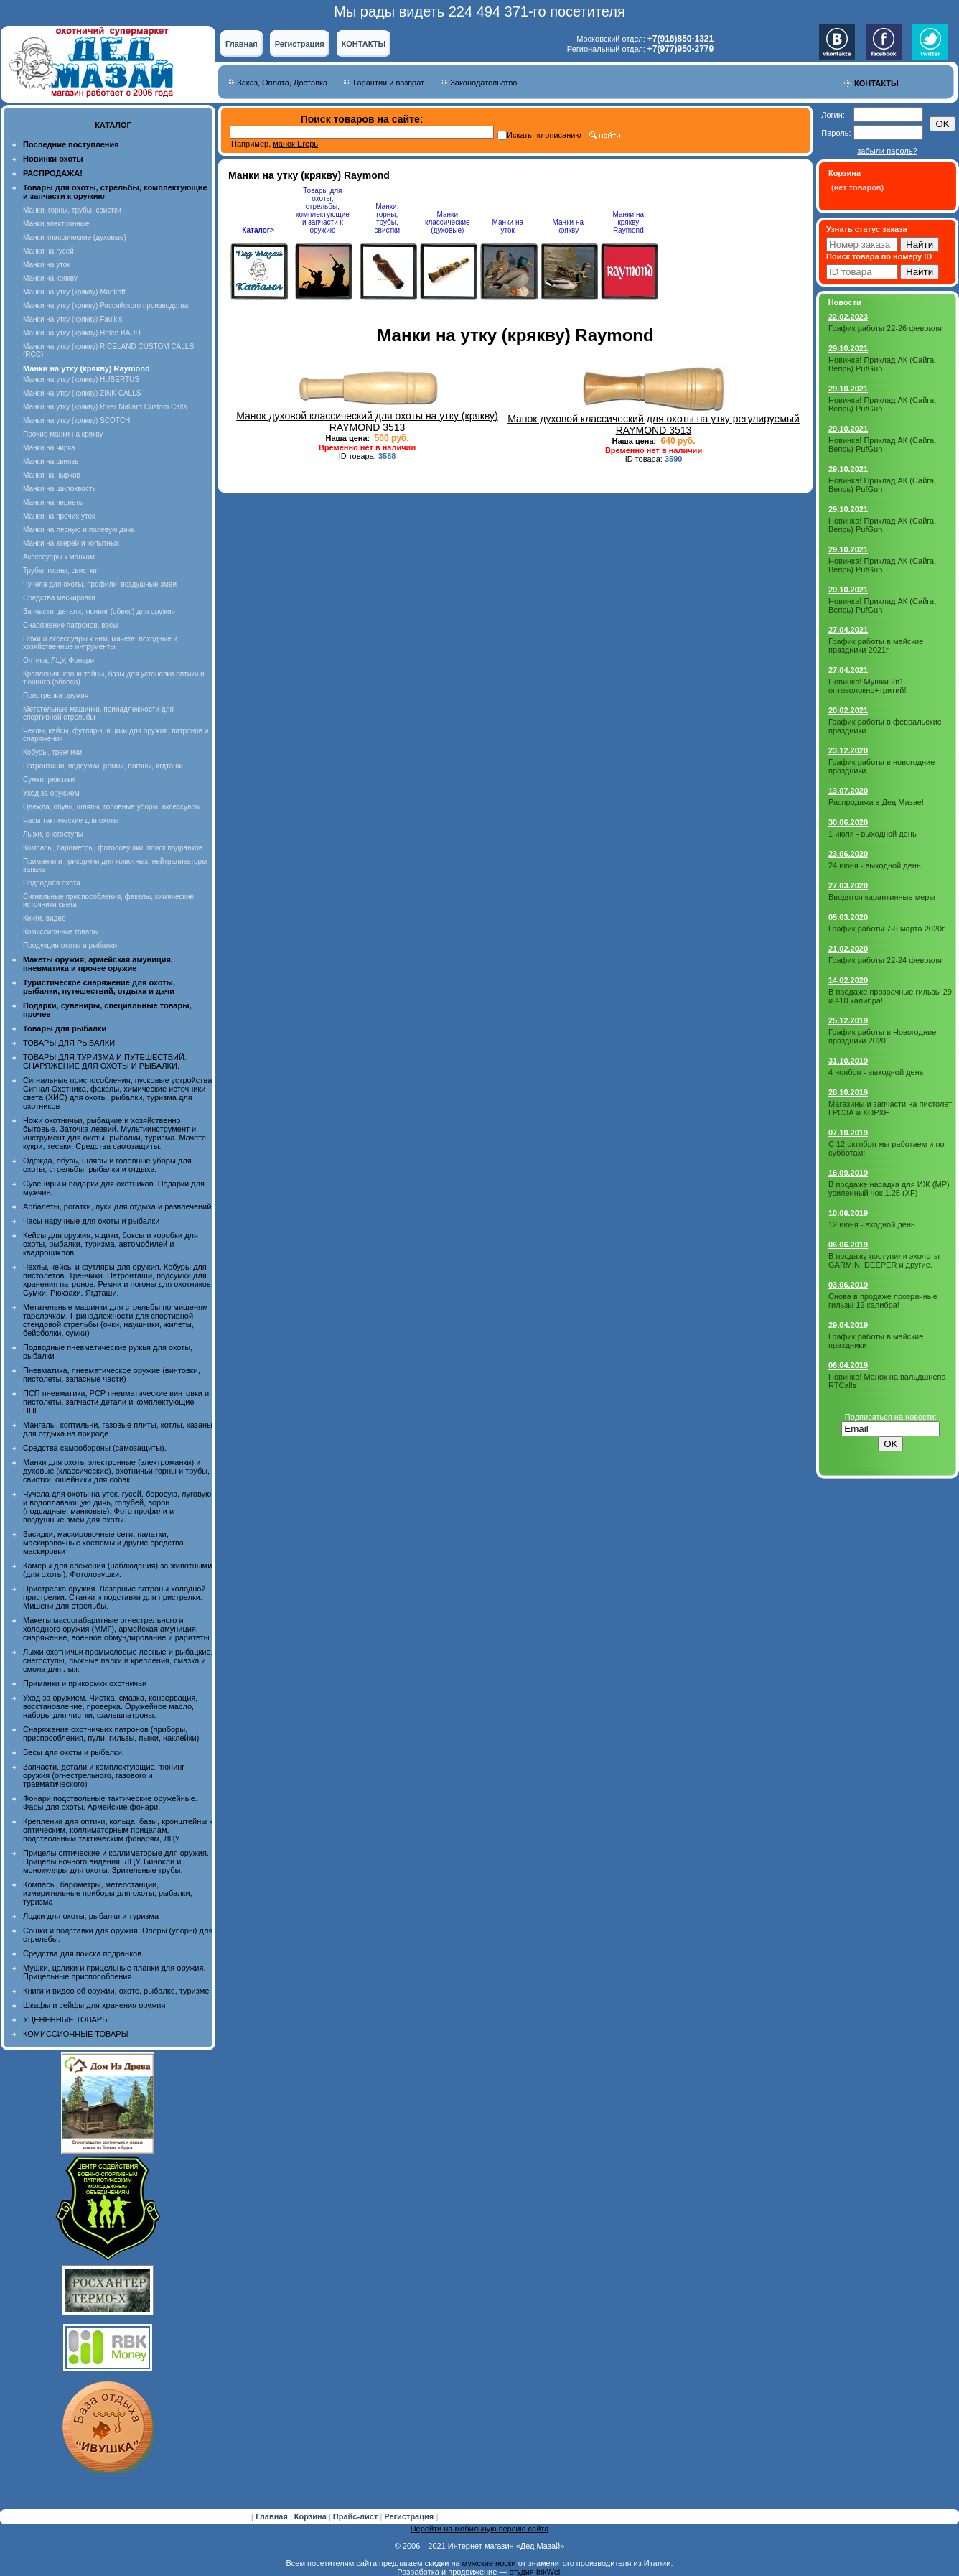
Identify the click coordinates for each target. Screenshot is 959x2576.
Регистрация (299, 43)
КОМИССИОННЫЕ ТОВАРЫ (75, 2033)
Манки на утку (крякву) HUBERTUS (81, 379)
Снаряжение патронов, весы (70, 625)
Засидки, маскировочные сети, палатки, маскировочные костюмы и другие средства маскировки (103, 1543)
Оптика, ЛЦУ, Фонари (58, 660)
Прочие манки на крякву (63, 434)
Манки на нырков (51, 475)
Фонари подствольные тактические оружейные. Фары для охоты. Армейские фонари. (110, 1802)
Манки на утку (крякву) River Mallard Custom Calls (105, 407)
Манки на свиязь (50, 461)
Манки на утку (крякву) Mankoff (74, 292)
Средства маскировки (59, 598)
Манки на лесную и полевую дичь (79, 530)
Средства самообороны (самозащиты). (95, 1447)
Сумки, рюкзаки (49, 780)
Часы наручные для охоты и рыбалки (91, 1221)
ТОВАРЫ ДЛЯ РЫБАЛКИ (69, 1042)
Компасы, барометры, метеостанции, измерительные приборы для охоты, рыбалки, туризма (107, 1893)
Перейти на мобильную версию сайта (480, 2528)
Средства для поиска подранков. (83, 1953)
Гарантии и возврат (388, 82)
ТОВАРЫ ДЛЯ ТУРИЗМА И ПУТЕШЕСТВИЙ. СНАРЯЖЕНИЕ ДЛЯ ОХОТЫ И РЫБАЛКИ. (105, 1061)
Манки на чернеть (53, 502)
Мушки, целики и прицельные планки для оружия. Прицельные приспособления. (114, 1972)
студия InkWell (535, 2571)
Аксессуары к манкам (59, 557)
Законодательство (483, 82)
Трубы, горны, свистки (60, 571)
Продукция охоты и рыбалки (70, 945)
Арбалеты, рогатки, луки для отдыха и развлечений (117, 1206)
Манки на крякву (50, 278)
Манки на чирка (49, 448)
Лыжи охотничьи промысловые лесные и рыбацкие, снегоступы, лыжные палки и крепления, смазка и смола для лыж (118, 1660)
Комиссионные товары (60, 932)
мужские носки (489, 2563)
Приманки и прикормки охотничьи (84, 1683)
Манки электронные (56, 224)
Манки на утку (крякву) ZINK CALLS (82, 393)
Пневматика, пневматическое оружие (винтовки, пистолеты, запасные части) (111, 1374)
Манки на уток (46, 265)
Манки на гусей (48, 251)
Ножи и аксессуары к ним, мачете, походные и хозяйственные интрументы (100, 643)
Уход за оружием (51, 793)
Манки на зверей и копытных (71, 543)
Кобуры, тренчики (52, 752)
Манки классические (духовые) (74, 237)
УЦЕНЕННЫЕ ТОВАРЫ (66, 2019)
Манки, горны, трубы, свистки (72, 210)
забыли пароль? (887, 151)
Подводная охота (51, 883)
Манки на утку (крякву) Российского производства (105, 306)
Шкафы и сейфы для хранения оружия (94, 2005)
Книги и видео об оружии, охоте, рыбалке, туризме (116, 1990)
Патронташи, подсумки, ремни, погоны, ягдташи (103, 766)
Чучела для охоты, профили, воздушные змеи (100, 584)
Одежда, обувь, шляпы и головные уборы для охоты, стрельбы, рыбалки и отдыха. (107, 1164)
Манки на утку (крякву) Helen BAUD (82, 333)
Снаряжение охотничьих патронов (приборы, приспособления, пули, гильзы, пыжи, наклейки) (111, 1733)
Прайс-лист (356, 2516)
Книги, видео (44, 918)
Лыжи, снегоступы (53, 834)
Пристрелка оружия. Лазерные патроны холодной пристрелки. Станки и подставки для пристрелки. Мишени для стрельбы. (114, 1597)
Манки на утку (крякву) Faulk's (72, 319)
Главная (241, 43)
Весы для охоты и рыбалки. (73, 1752)
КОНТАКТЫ (364, 43)
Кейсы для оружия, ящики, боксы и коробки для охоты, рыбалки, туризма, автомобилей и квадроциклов (110, 1244)
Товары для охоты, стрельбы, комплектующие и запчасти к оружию (323, 210)
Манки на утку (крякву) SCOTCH (76, 420)
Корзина (311, 2516)
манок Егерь (295, 143)
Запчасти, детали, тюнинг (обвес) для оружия (99, 611)
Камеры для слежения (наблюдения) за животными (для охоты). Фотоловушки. (117, 1569)
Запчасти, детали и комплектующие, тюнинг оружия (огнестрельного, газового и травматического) (103, 1775)
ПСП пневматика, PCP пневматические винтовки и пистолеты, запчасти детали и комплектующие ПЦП (116, 1402)
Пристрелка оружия (55, 695)
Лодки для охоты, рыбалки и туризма (91, 1916)
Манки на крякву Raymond (628, 222)
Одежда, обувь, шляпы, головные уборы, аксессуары (111, 807)
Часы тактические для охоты (70, 820)
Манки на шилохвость (59, 489)
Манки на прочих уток (59, 516)
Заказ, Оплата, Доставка (282, 82)
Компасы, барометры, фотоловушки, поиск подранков (112, 848)
